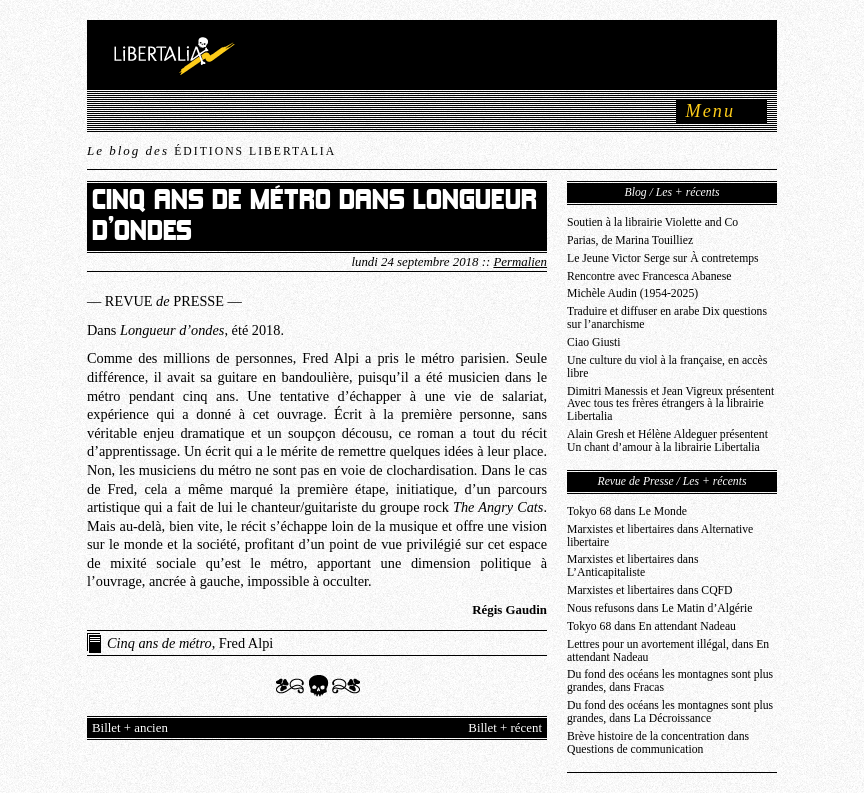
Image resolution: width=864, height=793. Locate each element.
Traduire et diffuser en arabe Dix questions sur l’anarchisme (667, 318)
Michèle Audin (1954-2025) (632, 293)
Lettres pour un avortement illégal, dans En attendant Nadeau (668, 651)
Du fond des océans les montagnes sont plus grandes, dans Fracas (670, 681)
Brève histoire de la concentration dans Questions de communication (658, 743)
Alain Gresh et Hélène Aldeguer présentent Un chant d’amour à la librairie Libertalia (667, 441)
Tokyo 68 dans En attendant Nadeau (651, 626)
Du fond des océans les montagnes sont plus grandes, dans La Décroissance (670, 712)
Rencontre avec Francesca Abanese (649, 276)
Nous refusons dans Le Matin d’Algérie (659, 608)
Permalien (520, 262)
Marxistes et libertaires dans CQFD (650, 590)
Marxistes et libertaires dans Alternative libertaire (660, 536)
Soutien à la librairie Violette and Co (652, 222)
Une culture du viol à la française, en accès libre (667, 367)
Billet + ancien (130, 728)
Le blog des (211, 150)
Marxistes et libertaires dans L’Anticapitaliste (632, 566)
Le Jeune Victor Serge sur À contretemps (663, 258)
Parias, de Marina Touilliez (630, 240)
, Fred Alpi (190, 643)
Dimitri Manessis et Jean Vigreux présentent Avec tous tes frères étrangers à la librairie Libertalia (670, 404)
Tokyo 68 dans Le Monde (627, 511)
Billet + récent (505, 728)
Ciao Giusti (594, 342)
